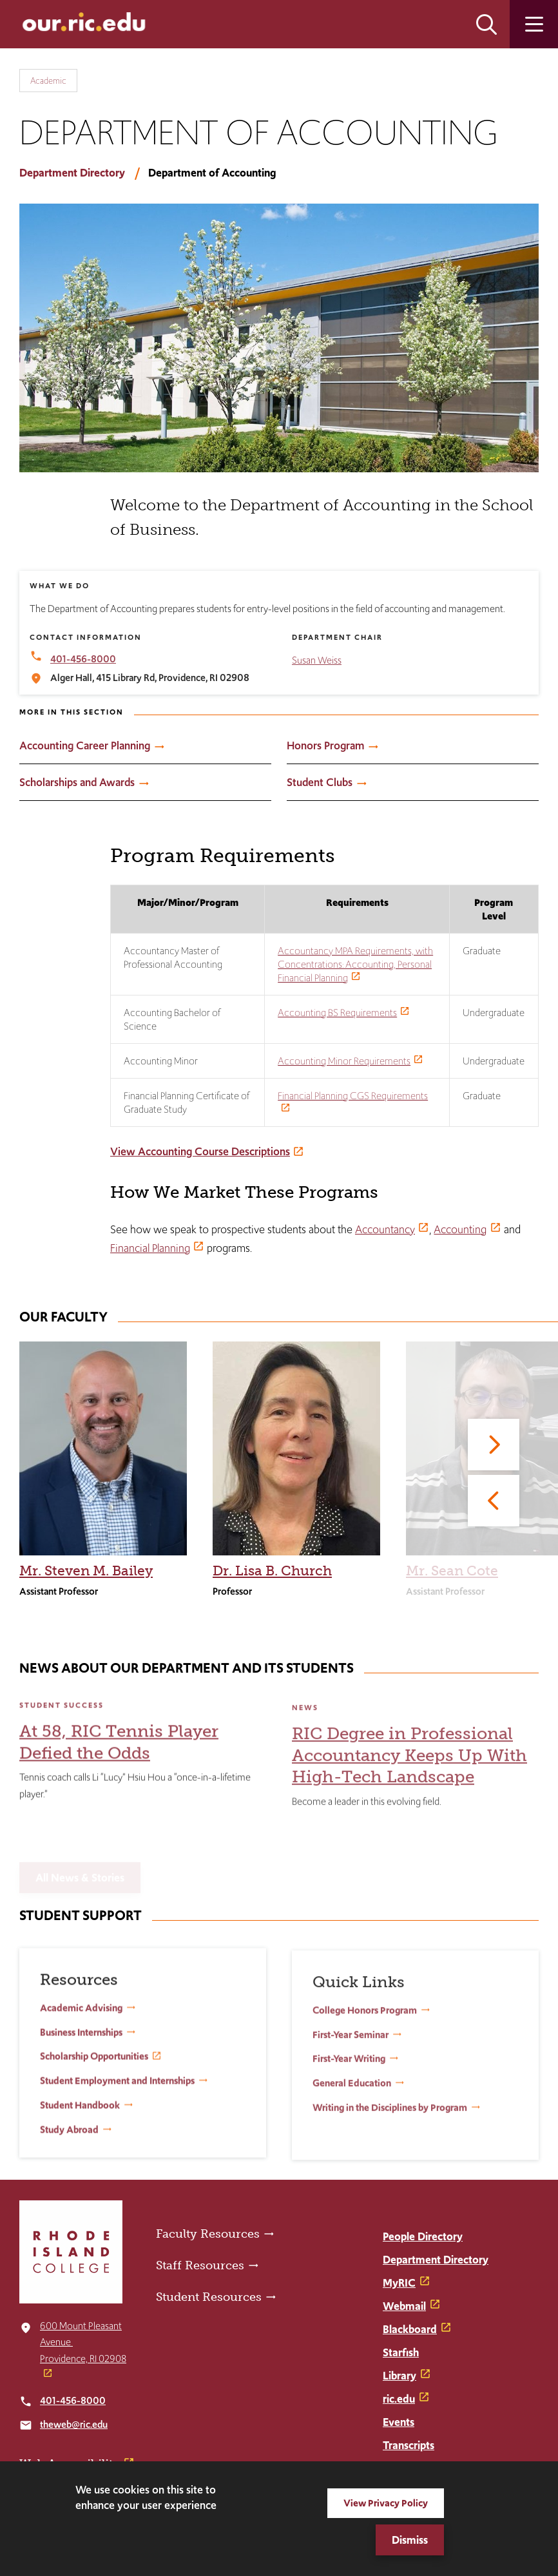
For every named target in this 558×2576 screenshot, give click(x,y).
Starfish (401, 2352)
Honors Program (325, 745)
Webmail (404, 2306)
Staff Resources (200, 2265)
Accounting (460, 1229)
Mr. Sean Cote (452, 1570)
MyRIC (399, 2283)
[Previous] (493, 1500)
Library (399, 2375)
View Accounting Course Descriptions (200, 1151)
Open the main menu (534, 24)
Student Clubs (319, 782)
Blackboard (410, 2329)
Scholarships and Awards (77, 782)
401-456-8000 (73, 2400)
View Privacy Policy (385, 2503)
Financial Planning (150, 1248)
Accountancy (385, 1229)
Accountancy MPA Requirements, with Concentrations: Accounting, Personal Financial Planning (355, 964)
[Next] (493, 1444)
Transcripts (408, 2445)
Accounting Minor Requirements (344, 1061)
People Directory (423, 2236)
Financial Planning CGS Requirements (353, 1095)
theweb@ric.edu (74, 2424)
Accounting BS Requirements (337, 1012)
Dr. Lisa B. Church (272, 1570)
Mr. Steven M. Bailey (86, 1570)
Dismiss (410, 2540)
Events (398, 2422)
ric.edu (399, 2399)
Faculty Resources (208, 2234)
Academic (48, 80)
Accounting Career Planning (84, 745)
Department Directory (72, 172)
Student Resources (209, 2297)
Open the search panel (486, 24)
